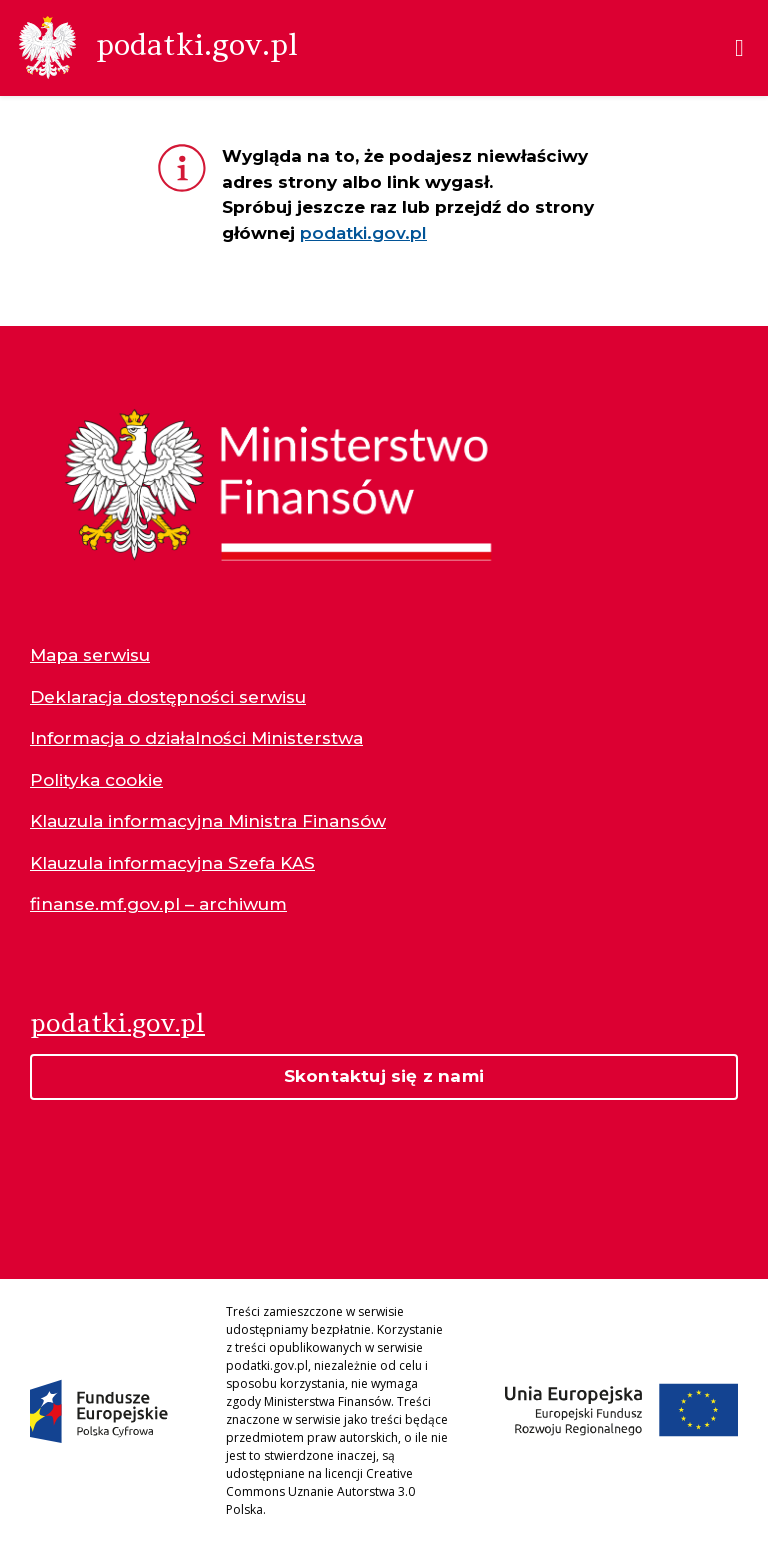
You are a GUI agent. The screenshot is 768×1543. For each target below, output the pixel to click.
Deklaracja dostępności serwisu (168, 697)
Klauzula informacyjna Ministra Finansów (208, 821)
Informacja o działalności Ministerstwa (196, 738)
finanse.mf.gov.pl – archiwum (158, 904)
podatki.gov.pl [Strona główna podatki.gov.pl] (117, 1022)
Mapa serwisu (90, 655)
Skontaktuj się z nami (384, 1076)
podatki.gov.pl (363, 233)
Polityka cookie (96, 780)
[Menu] (739, 48)
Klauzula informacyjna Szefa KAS (172, 863)
